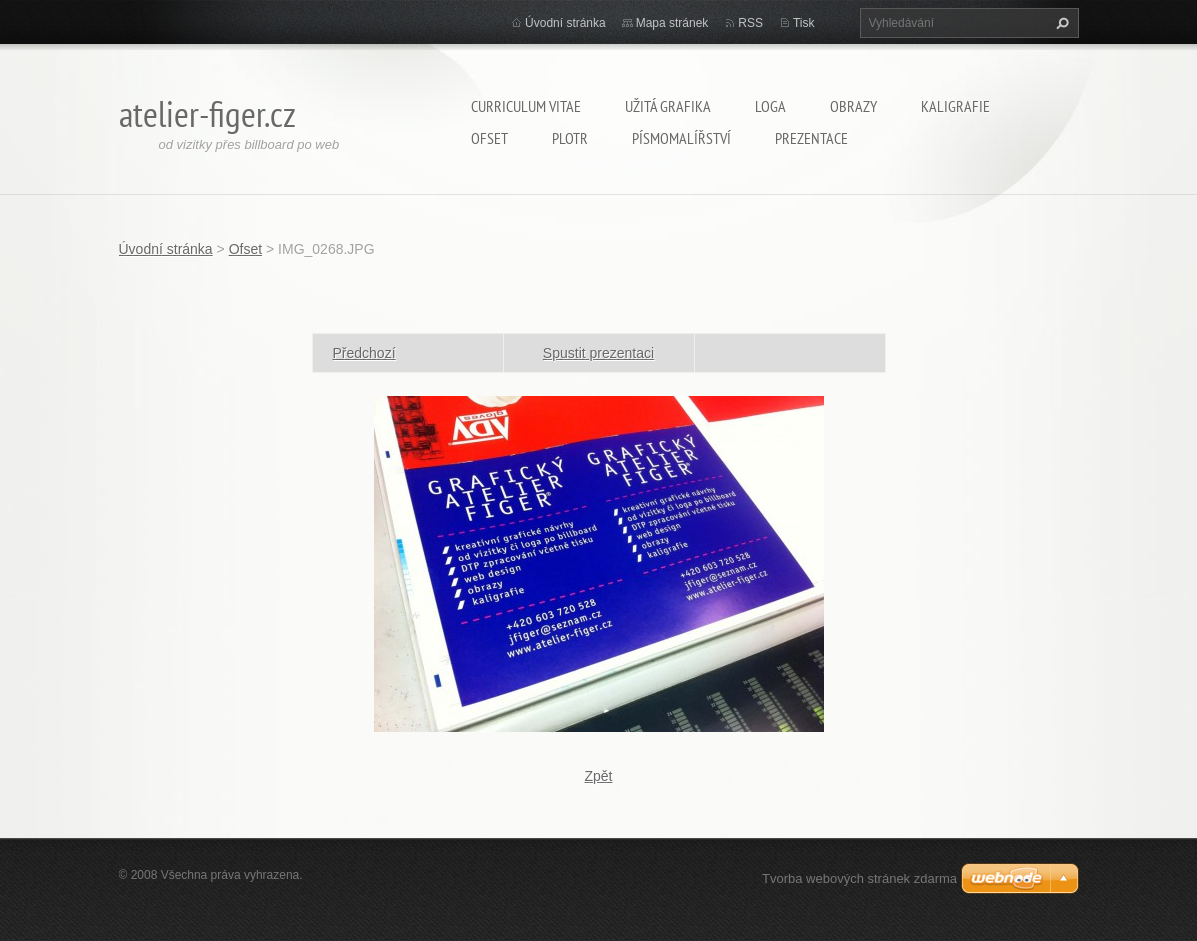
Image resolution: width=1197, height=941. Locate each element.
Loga (770, 106)
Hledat (1060, 23)
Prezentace (811, 138)
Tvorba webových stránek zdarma (859, 878)
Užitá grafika (668, 106)
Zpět (598, 776)
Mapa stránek (672, 23)
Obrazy (853, 106)
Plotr (570, 138)
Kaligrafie (955, 106)
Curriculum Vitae (526, 106)
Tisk (804, 23)
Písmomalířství (681, 138)
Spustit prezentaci (598, 353)
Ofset (489, 138)
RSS (750, 23)
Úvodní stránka (565, 23)
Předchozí (364, 353)
